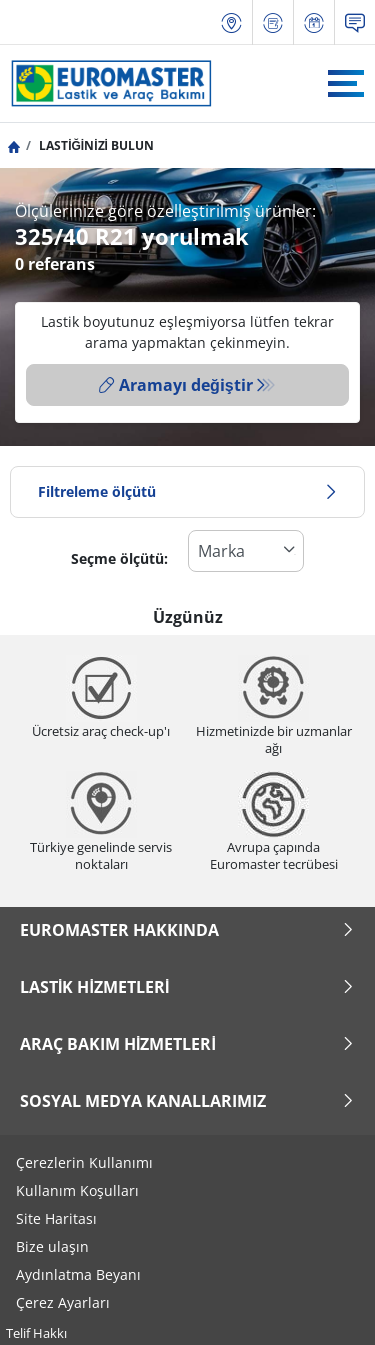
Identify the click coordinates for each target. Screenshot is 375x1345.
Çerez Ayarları (63, 1302)
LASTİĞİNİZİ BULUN (95, 145)
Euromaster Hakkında (187, 930)
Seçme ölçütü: (119, 558)
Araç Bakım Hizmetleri (187, 1044)
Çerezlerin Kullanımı (84, 1162)
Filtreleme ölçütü (187, 491)
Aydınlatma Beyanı (78, 1274)
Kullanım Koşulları (77, 1190)
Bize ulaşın (52, 1246)
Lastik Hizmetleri (187, 987)
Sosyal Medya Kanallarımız (187, 1101)
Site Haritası (56, 1218)
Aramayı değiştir (176, 385)
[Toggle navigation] (346, 83)
